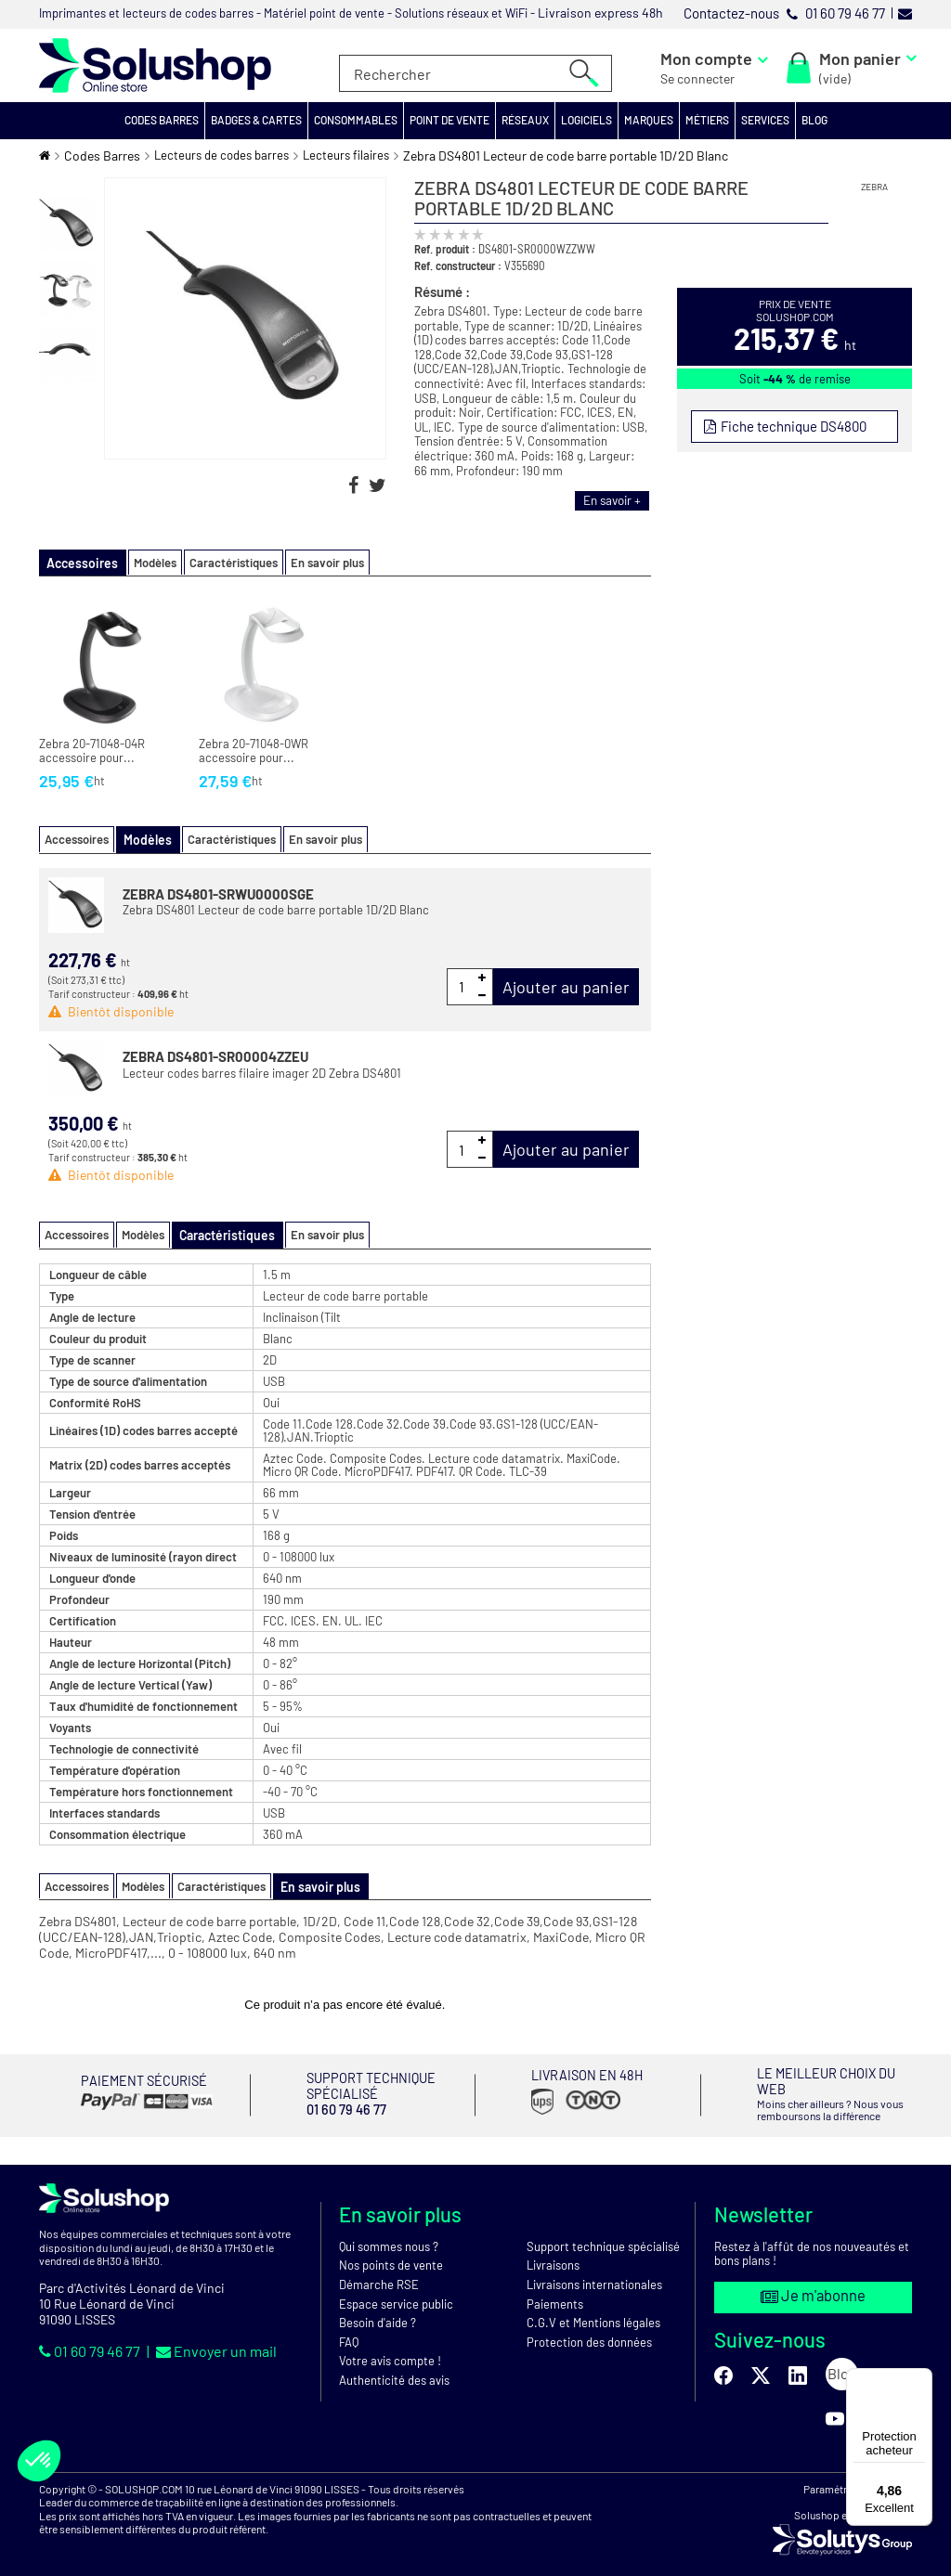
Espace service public (396, 2291)
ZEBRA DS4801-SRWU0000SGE (218, 892)
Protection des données (589, 2329)
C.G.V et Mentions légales (593, 2310)
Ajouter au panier (566, 985)
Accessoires (77, 838)
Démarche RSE (379, 2271)
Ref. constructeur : (458, 265)
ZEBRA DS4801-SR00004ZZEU (215, 1054)
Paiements (555, 2291)
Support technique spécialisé (603, 2233)
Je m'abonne (813, 2283)
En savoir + (611, 500)
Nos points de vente (391, 2253)
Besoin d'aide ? (377, 2310)
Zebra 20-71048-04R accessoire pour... (92, 750)
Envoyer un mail (216, 2338)
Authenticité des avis (394, 2367)
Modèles (143, 562)
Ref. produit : (445, 248)
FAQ (348, 2329)
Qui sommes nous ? (388, 2233)
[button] (162, 120)
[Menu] (921, 2379)
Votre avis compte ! (390, 2348)
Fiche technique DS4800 (790, 426)
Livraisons (553, 2253)
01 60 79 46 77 (91, 2338)
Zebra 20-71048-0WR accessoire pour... (253, 750)
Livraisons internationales (594, 2271)
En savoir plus (315, 562)
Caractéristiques (221, 562)
